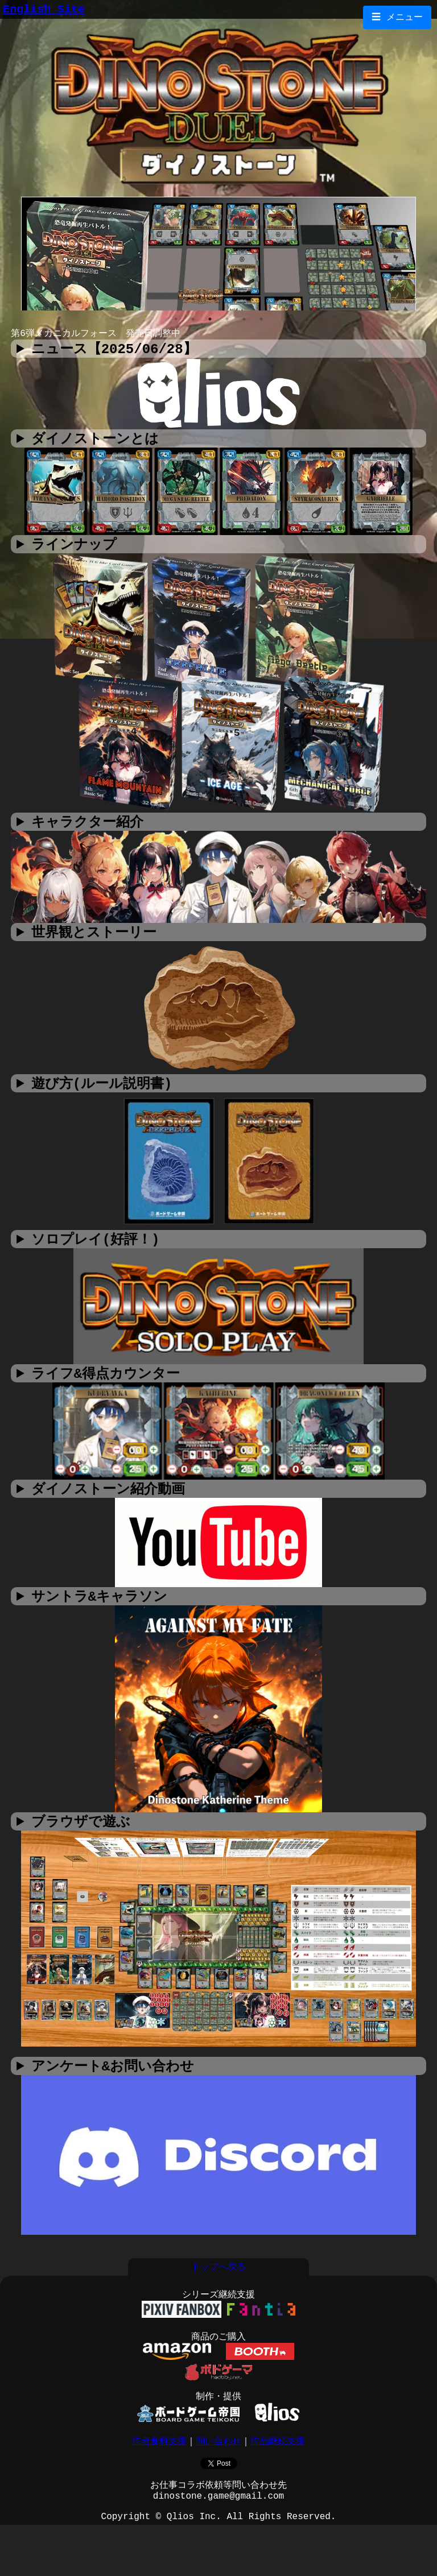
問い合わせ (218, 2479)
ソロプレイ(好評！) (95, 1249)
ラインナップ (74, 550)
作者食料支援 (159, 2479)
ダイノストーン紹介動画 (108, 1501)
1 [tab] (176, 321)
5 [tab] (244, 321)
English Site (44, 10)
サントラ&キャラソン (99, 1610)
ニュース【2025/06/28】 (114, 352)
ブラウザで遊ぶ (80, 1836)
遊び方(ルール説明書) (101, 1092)
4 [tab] (227, 321)
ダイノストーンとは (95, 443)
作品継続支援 (277, 2479)
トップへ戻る (218, 2291)
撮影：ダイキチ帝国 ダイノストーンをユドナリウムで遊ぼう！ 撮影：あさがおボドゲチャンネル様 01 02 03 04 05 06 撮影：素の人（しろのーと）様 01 (218, 1501)
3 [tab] (210, 321)
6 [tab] (261, 321)
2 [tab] (193, 321)
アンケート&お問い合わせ (112, 2084)
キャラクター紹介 (87, 828)
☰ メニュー (397, 17)
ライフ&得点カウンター (105, 1385)
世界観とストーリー (93, 940)
